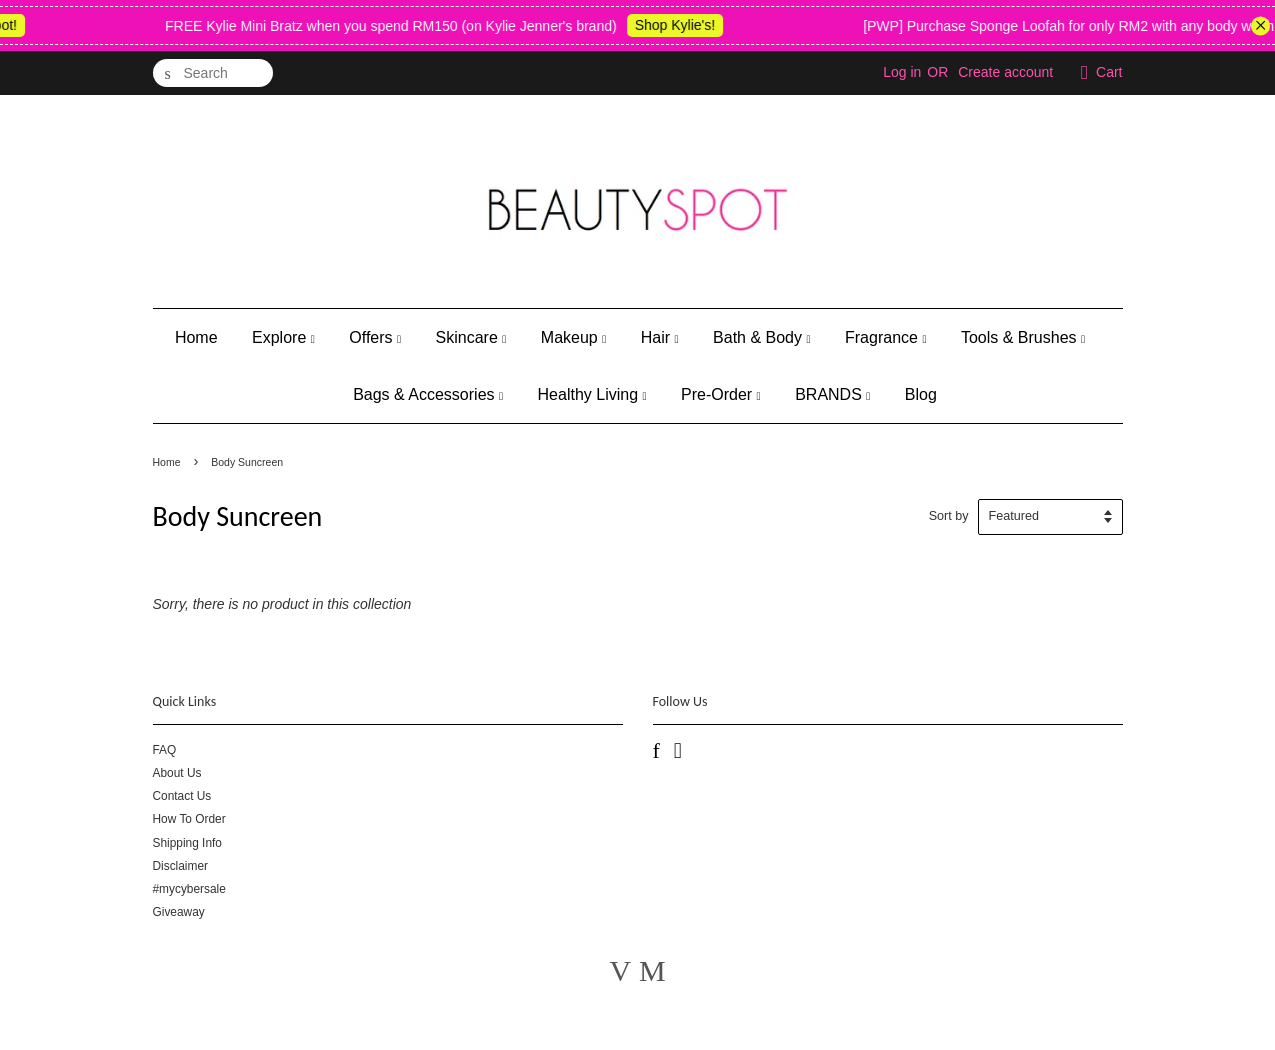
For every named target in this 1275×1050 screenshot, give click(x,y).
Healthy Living (592, 394)
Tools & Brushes (1023, 337)
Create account (1005, 72)
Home (196, 337)
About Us (177, 773)
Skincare (471, 337)
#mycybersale (189, 889)
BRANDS (832, 394)
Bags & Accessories (428, 394)
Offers (375, 337)
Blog (921, 394)
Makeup (573, 337)
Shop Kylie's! (684, 25)
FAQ (165, 750)
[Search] (213, 73)
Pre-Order (721, 394)
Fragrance (885, 337)
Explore (283, 337)
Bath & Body (761, 337)
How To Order (189, 819)
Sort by (949, 516)
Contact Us (182, 796)
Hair (660, 337)
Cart (1109, 72)
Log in (902, 72)
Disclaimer (181, 866)
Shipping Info (187, 843)
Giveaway (179, 912)
